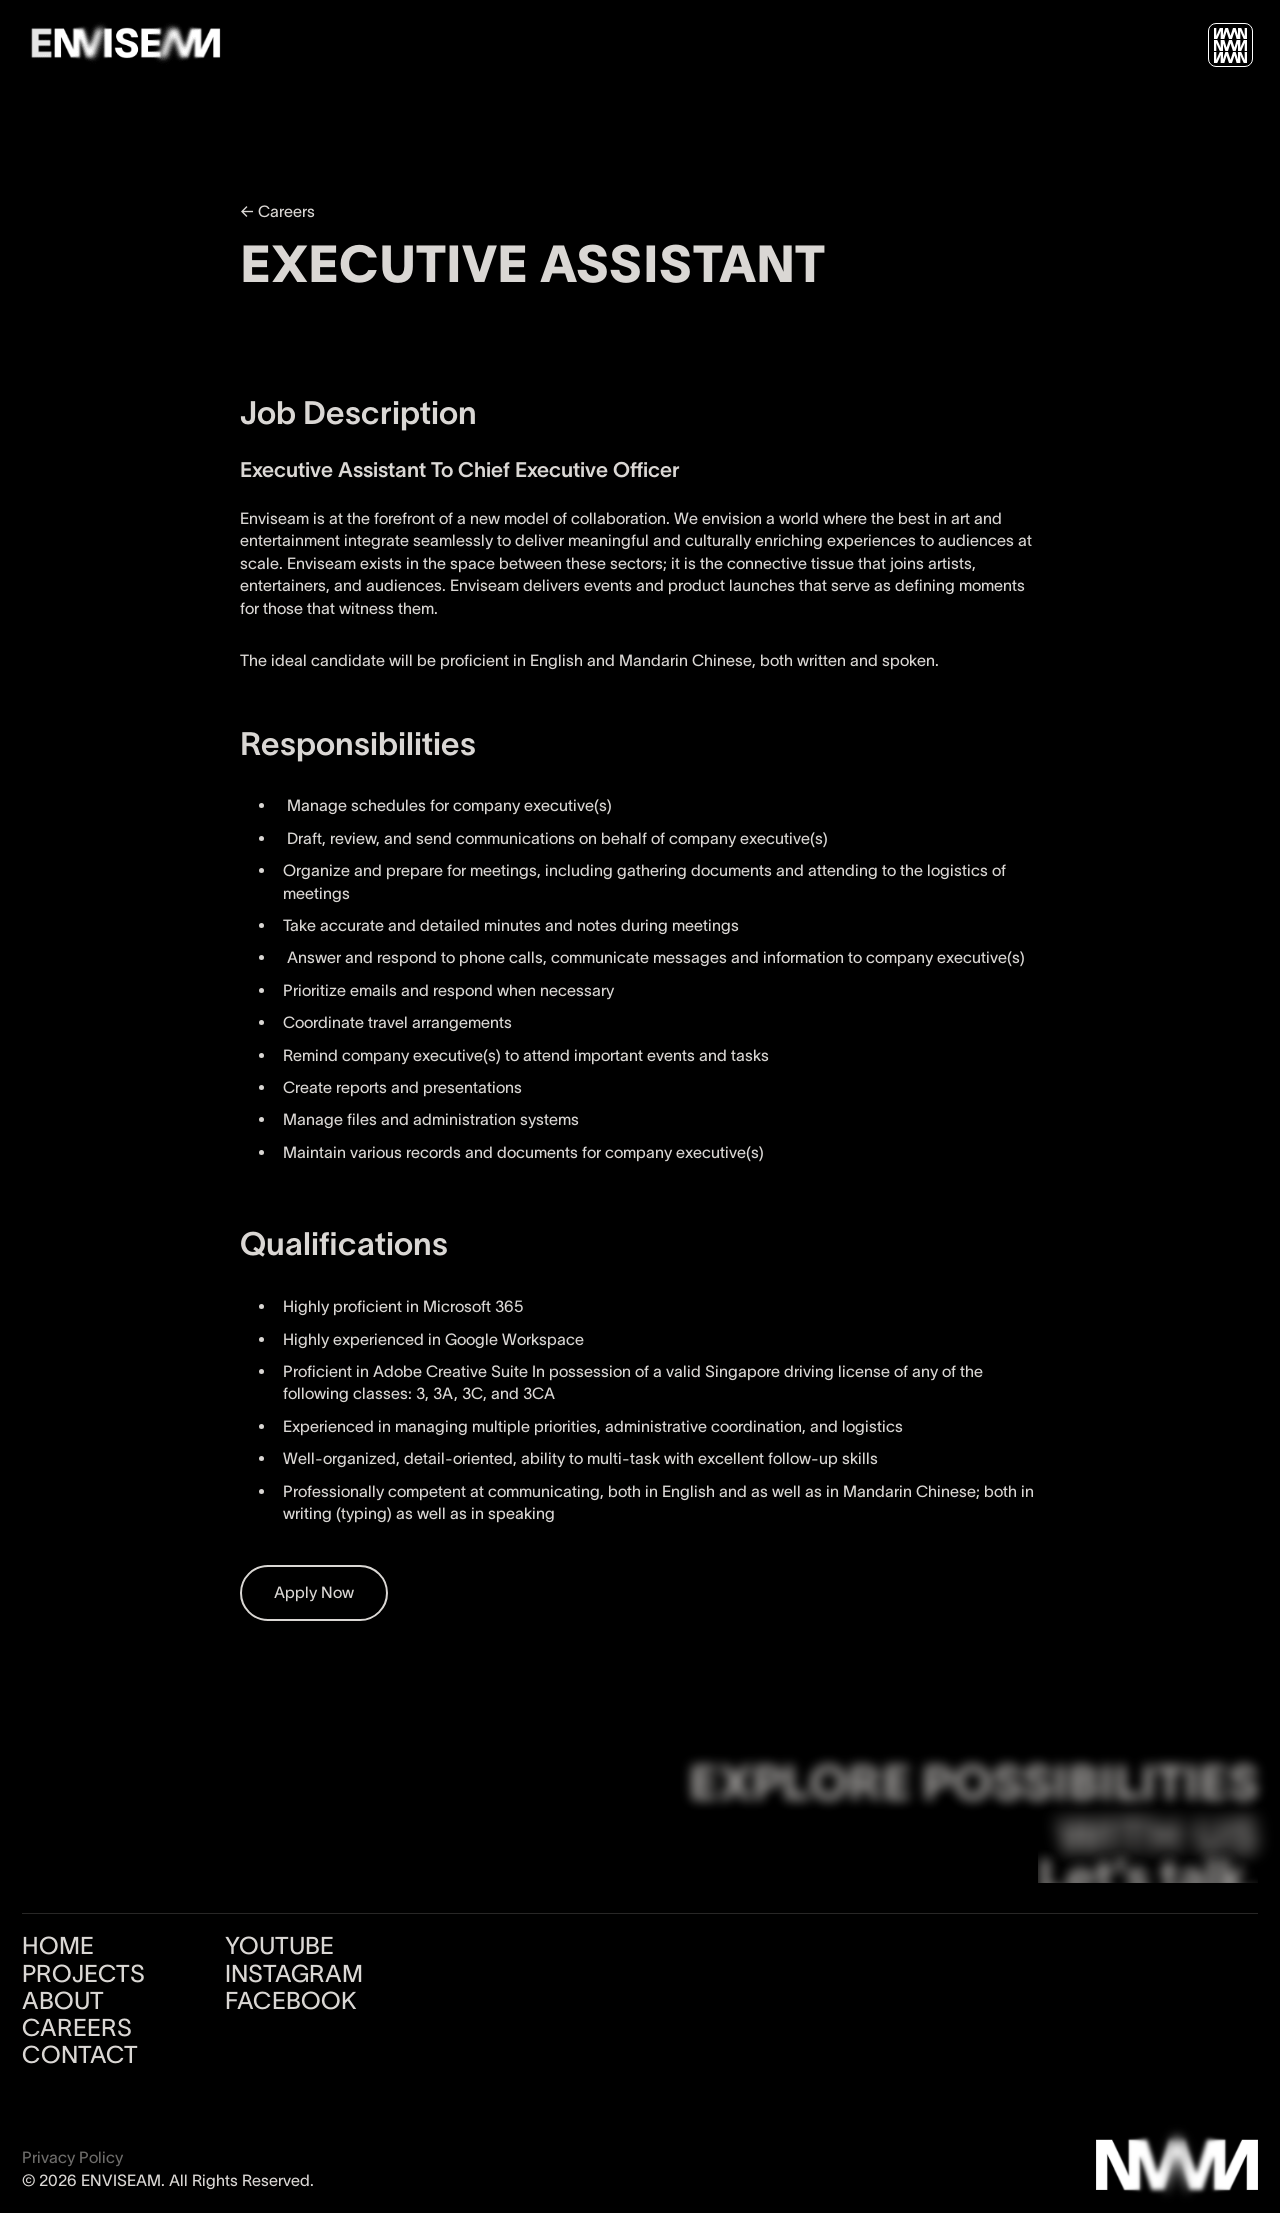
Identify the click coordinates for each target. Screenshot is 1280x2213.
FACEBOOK (291, 2001)
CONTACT (80, 2055)
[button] (1230, 45)
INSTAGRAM (294, 1974)
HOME (58, 1946)
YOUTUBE (279, 1946)
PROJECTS (83, 1974)
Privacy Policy (72, 2157)
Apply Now (314, 1592)
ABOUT (63, 2001)
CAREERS (77, 2028)
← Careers (277, 211)
